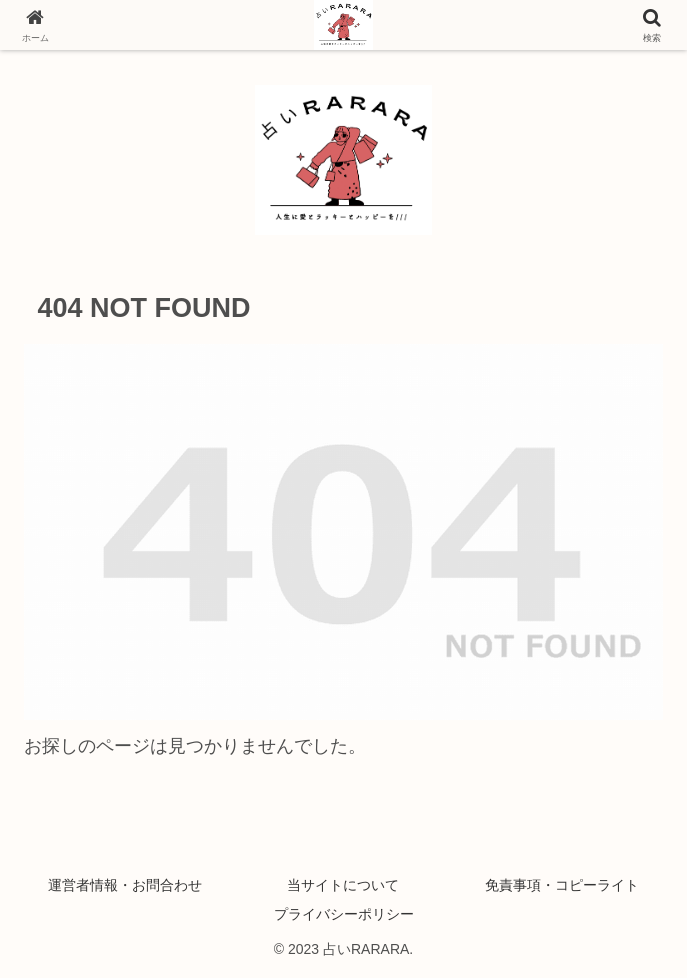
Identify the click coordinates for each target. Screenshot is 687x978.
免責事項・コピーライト (562, 885)
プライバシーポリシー (344, 914)
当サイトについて (343, 885)
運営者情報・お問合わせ (125, 885)
